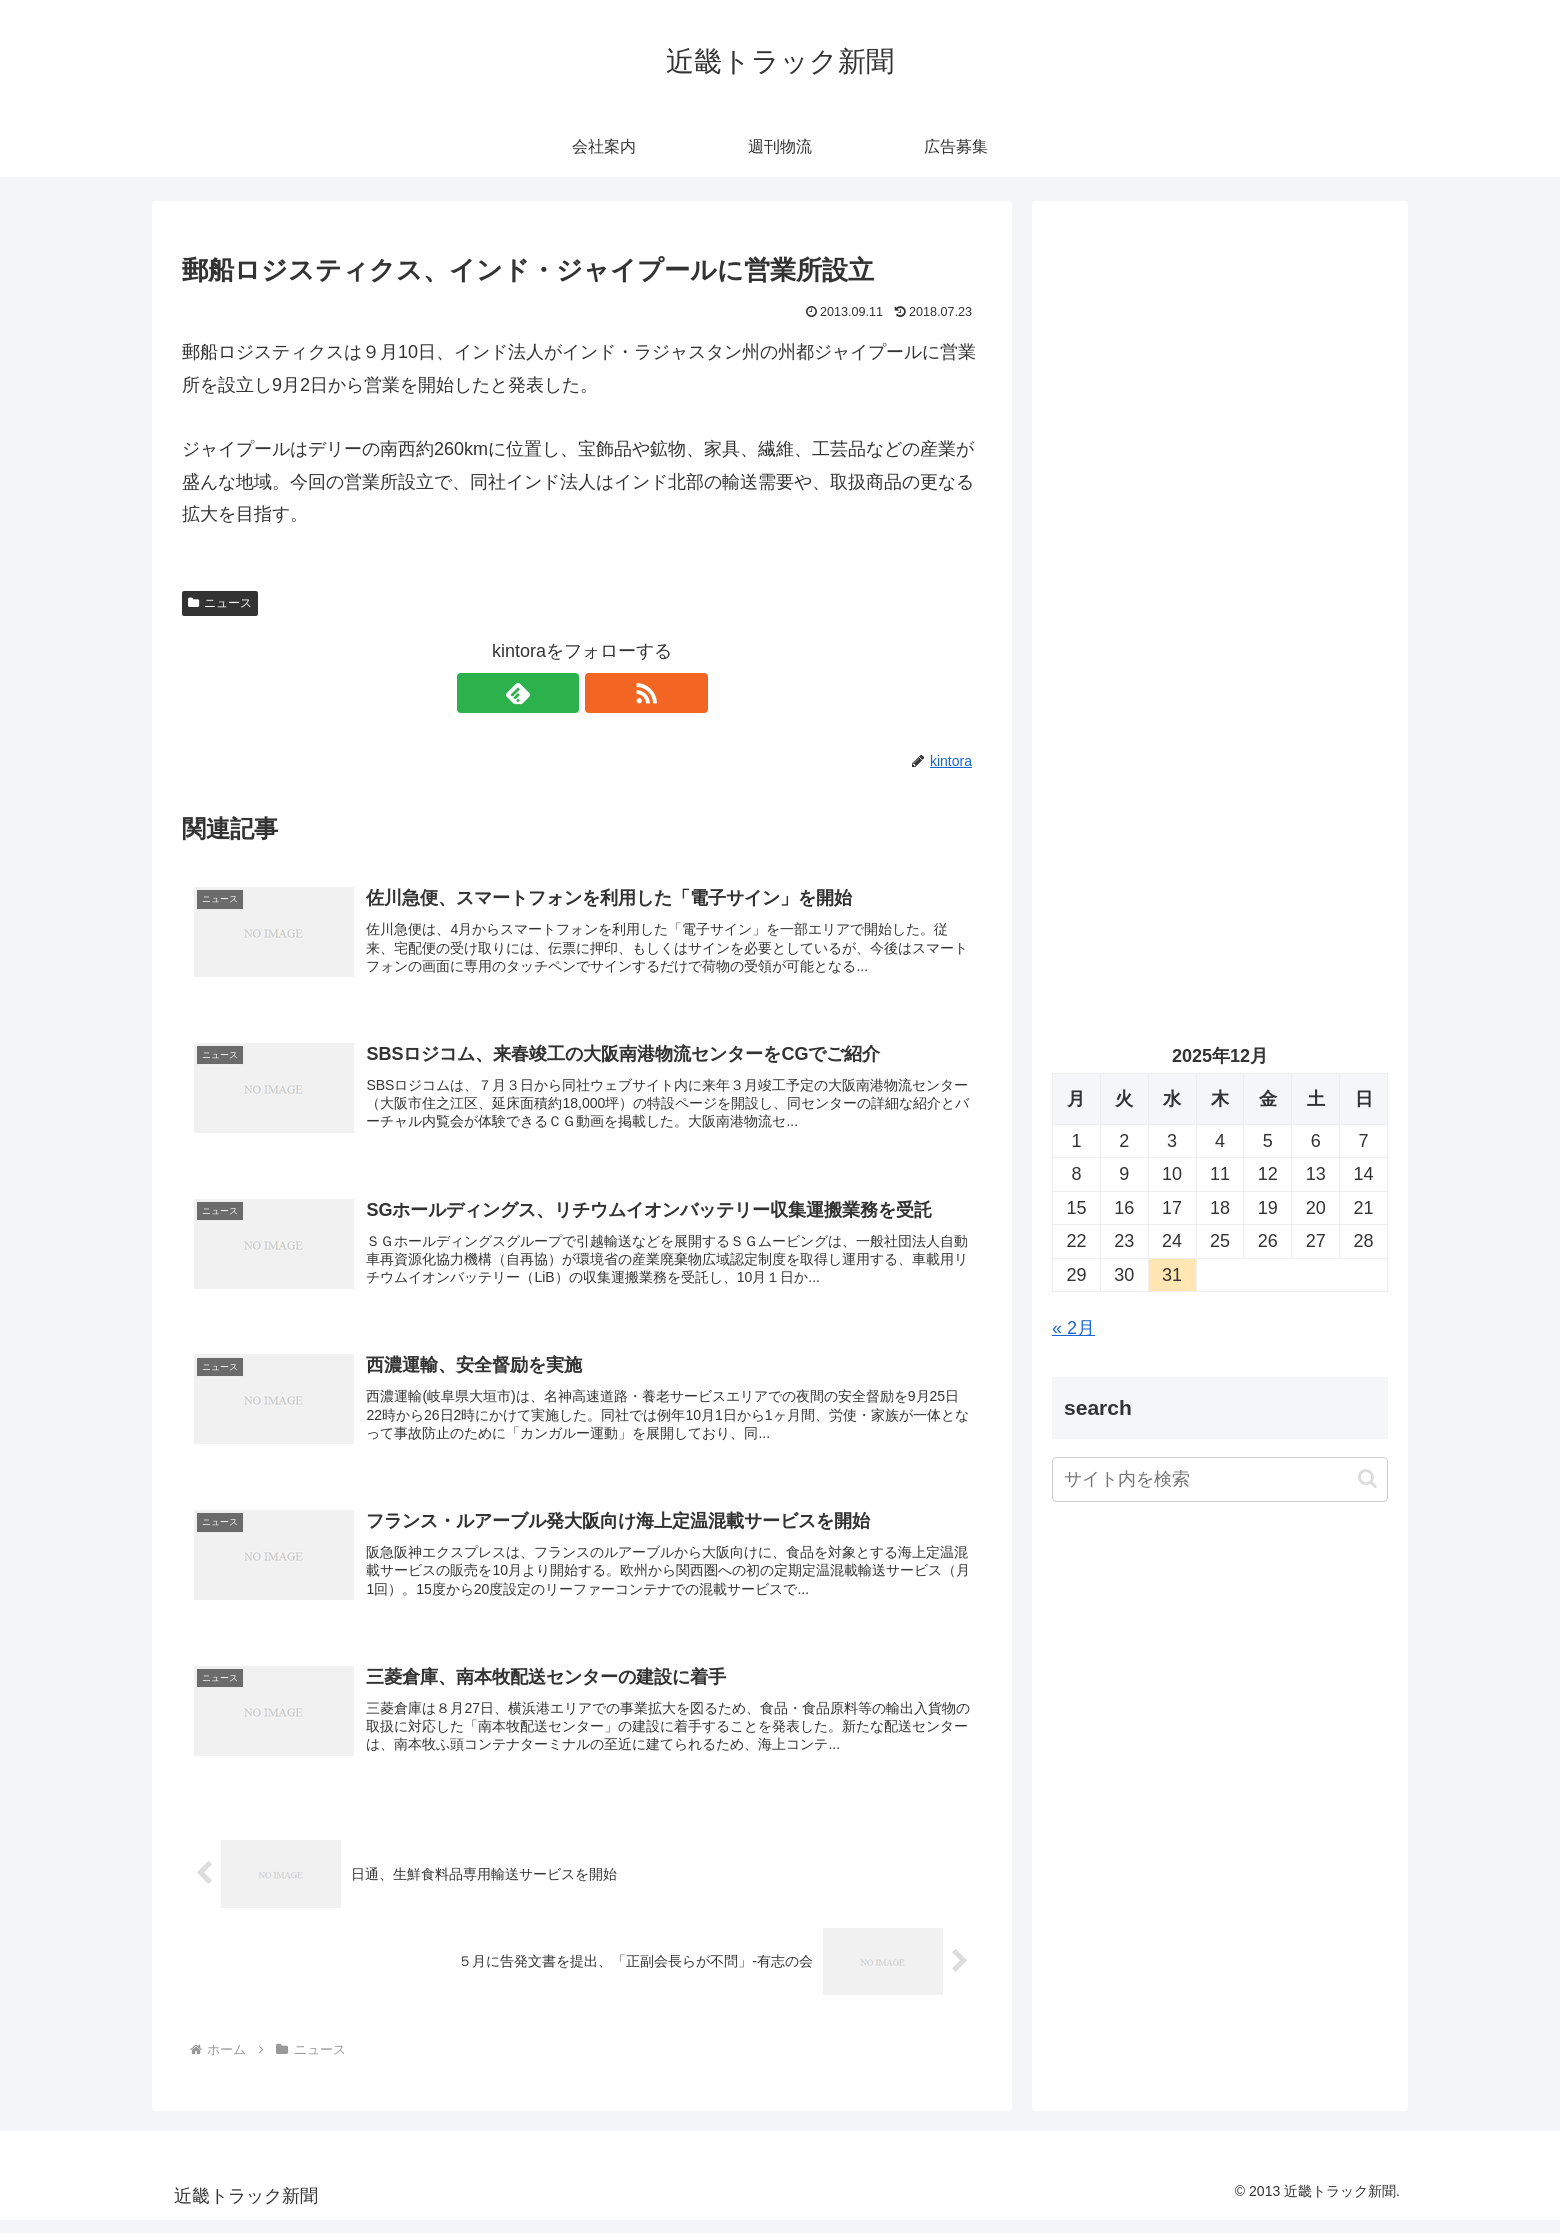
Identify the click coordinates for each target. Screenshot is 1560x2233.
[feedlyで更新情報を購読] (559, 693)
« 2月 (1073, 1328)
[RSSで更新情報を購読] (605, 693)
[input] (1220, 1479)
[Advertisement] (1220, 426)
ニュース (220, 603)
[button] (1367, 1478)
